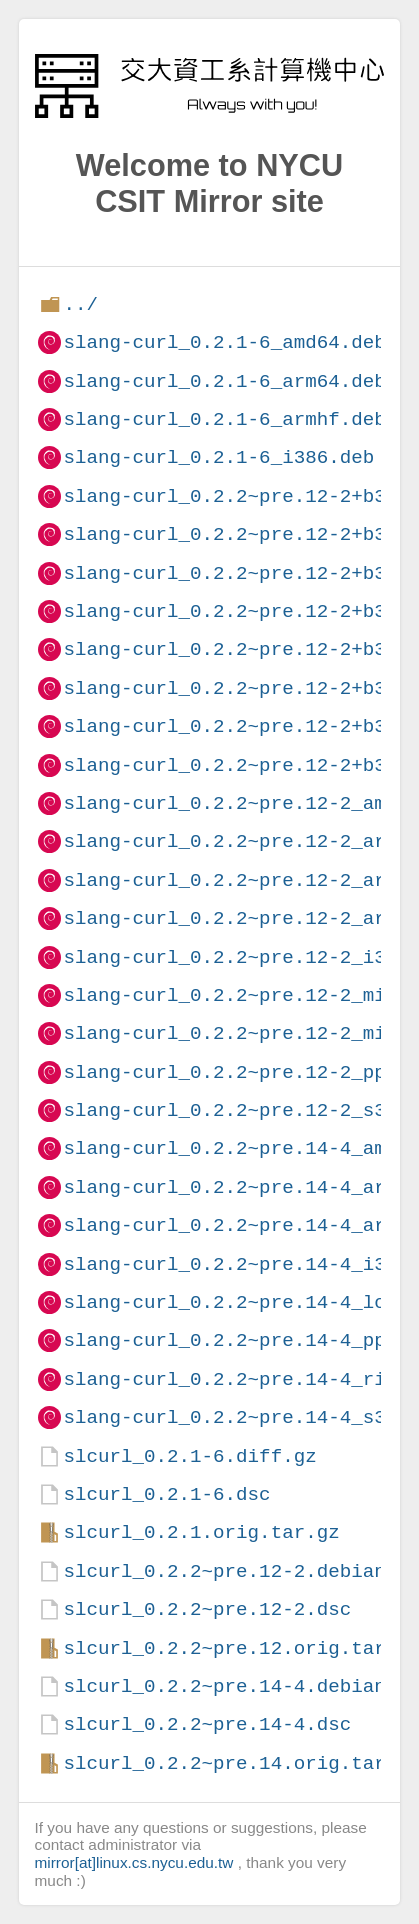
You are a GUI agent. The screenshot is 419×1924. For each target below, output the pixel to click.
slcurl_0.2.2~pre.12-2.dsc (207, 1609)
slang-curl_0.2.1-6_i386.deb (218, 457)
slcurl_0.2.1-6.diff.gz (189, 1456)
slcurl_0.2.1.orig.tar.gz (201, 1532)
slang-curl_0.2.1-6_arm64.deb (224, 381)
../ (80, 304)
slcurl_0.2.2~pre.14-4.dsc (207, 1724)
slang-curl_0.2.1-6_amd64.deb (224, 342)
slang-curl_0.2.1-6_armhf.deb (224, 419)
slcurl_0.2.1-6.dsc (166, 1494)
